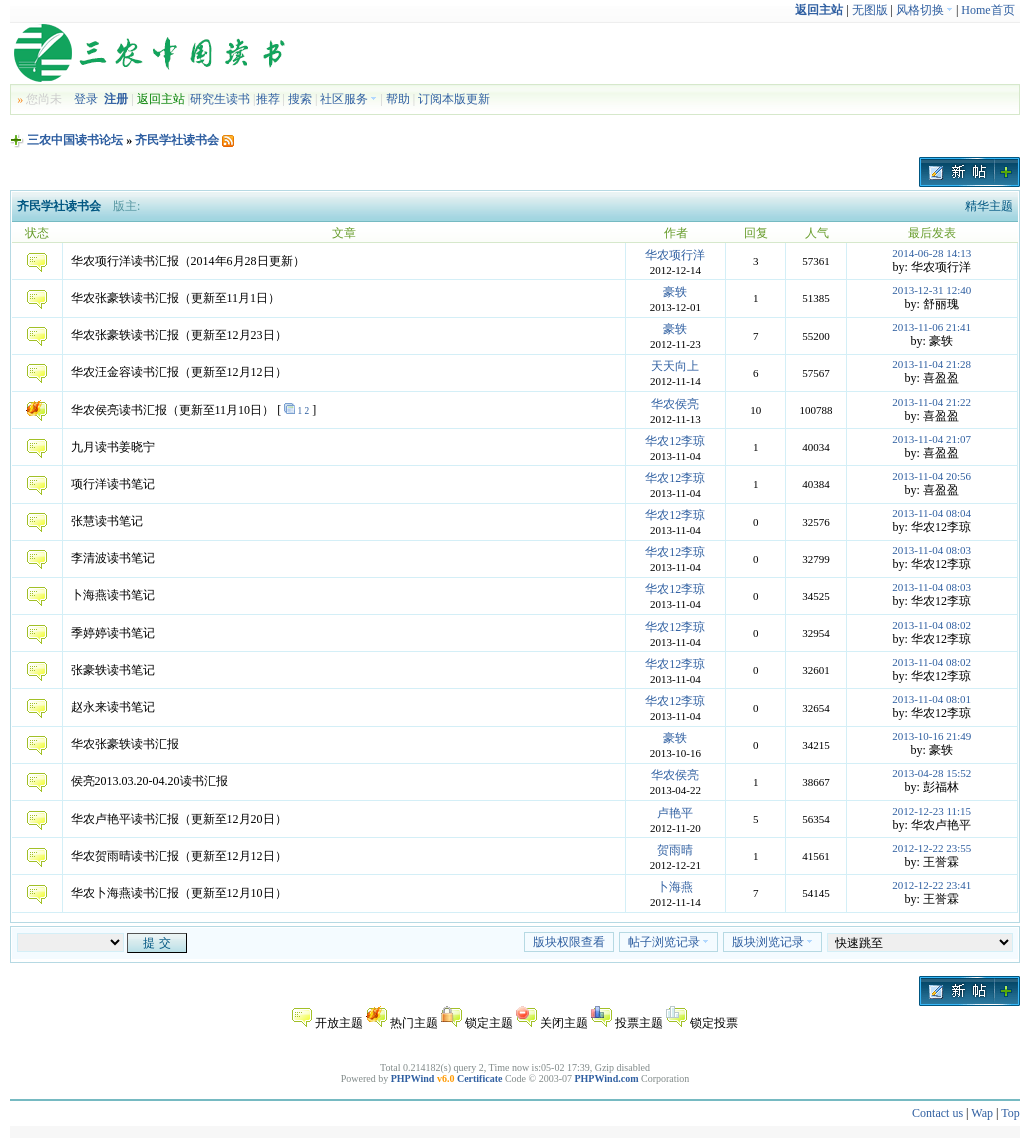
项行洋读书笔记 (113, 484)
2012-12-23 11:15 (931, 811)
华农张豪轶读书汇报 (125, 744)
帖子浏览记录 (668, 942)
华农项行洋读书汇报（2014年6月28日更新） (188, 261)
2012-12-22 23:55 (931, 848)
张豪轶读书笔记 (113, 670)
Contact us (937, 1113)
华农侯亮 (675, 404)
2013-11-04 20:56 (931, 476)
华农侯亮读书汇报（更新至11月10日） (173, 410)
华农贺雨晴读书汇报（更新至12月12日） (179, 856)
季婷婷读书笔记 (113, 633)
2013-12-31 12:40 (931, 290)
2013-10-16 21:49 (931, 736)
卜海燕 (675, 887)
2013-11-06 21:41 (931, 327)
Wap (982, 1113)
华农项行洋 (675, 255)
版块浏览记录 (772, 942)
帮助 (398, 99)
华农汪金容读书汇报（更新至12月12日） (179, 372)
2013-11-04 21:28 (931, 364)
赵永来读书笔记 (113, 707)
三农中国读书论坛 (75, 140)
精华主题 (989, 206)
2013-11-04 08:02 (931, 625)
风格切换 (924, 10)
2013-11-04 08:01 (931, 699)
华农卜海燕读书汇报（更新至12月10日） (179, 893)
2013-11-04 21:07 (931, 439)
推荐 (268, 99)
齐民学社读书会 (177, 140)
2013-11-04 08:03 (931, 550)
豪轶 (675, 292)
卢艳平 (675, 813)
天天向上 (675, 366)
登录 (86, 99)
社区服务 (348, 99)
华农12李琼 (675, 441)
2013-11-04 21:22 (931, 402)
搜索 (300, 99)
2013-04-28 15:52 (931, 773)
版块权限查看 (569, 942)
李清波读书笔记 (113, 558)
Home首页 (987, 10)
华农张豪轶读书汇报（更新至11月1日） (176, 298)
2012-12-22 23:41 (931, 885)
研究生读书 (220, 99)
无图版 (870, 10)
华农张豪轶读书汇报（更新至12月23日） (179, 335)
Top (1010, 1113)
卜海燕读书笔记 (113, 595)
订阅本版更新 (454, 99)
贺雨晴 (675, 850)
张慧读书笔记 (107, 521)
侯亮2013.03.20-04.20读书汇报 (149, 781)
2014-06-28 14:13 (931, 253)
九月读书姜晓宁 (113, 447)
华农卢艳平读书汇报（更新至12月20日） (179, 819)
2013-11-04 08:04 (931, 513)
